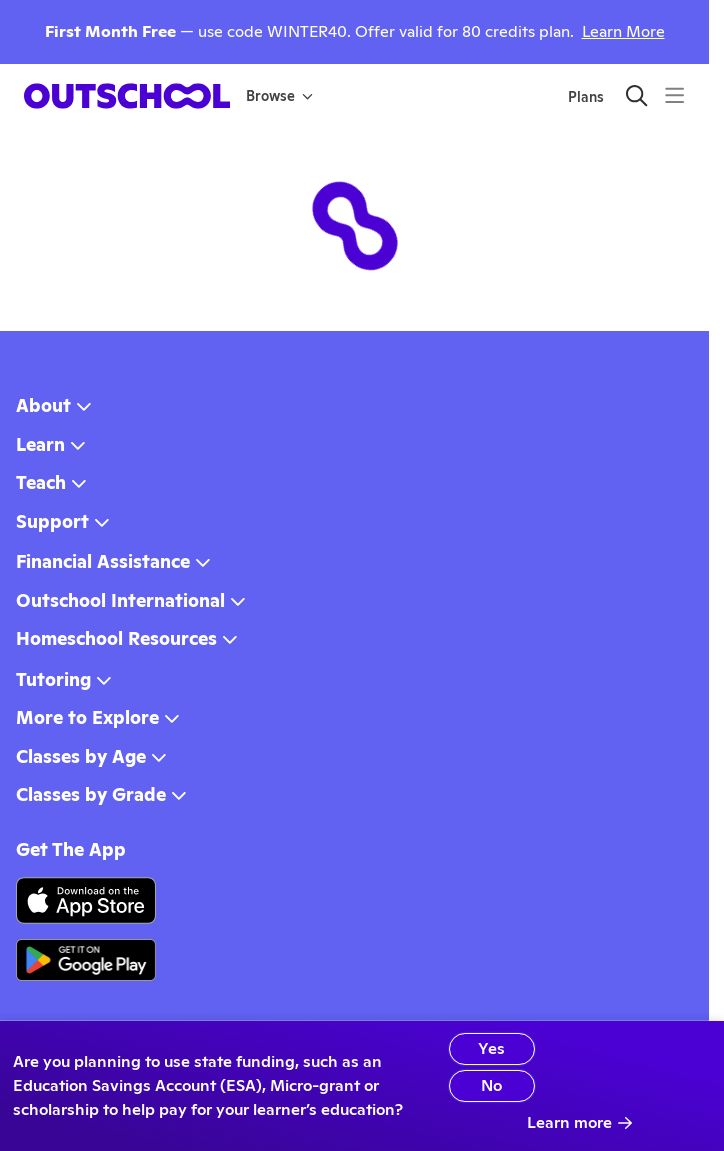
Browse (279, 96)
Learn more (580, 1122)
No (491, 1085)
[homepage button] (127, 96)
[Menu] (674, 95)
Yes (491, 1048)
